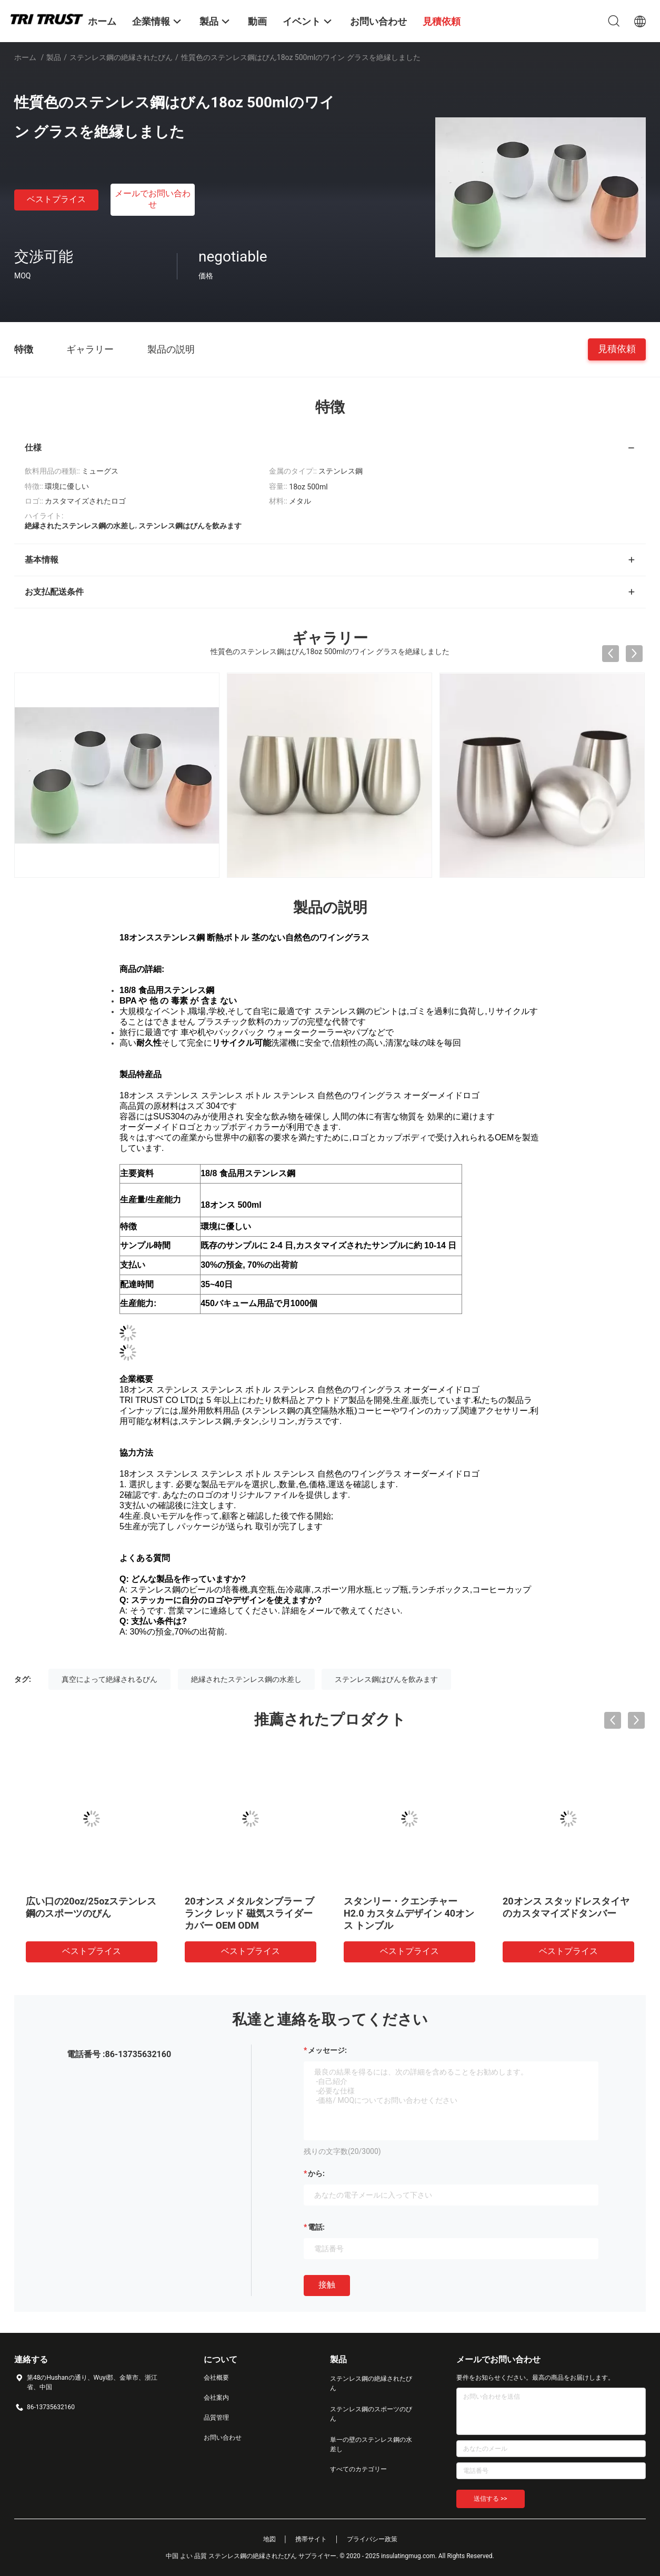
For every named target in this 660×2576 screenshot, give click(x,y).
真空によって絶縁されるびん (109, 1679)
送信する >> (490, 2498)
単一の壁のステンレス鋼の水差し (371, 2444)
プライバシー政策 (372, 2539)
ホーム (25, 57)
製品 (53, 57)
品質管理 (216, 2417)
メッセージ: (327, 2050)
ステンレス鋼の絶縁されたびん (121, 57)
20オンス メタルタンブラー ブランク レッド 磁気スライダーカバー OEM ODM (249, 1913)
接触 (326, 2285)
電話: (316, 2227)
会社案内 (216, 2397)
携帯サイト (311, 2539)
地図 (269, 2539)
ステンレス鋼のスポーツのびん (371, 2413)
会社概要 (216, 2377)
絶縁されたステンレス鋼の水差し (246, 1679)
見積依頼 (617, 348)
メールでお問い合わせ (153, 198)
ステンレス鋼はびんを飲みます (386, 1679)
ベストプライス (56, 199)
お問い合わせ (223, 2437)
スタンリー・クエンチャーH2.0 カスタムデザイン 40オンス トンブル (409, 1913)
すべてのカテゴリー (358, 2469)
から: (316, 2173)
